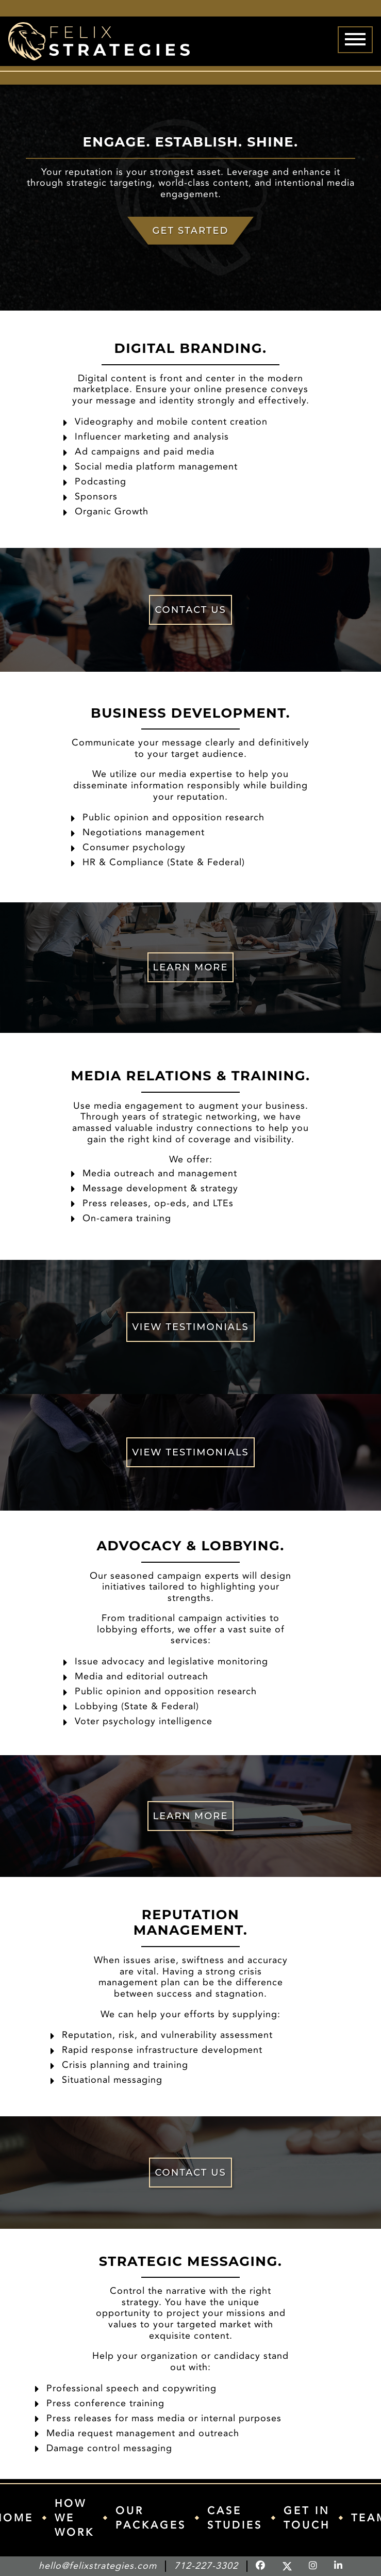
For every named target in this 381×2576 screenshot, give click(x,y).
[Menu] (355, 39)
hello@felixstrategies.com (98, 2565)
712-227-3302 (206, 2565)
